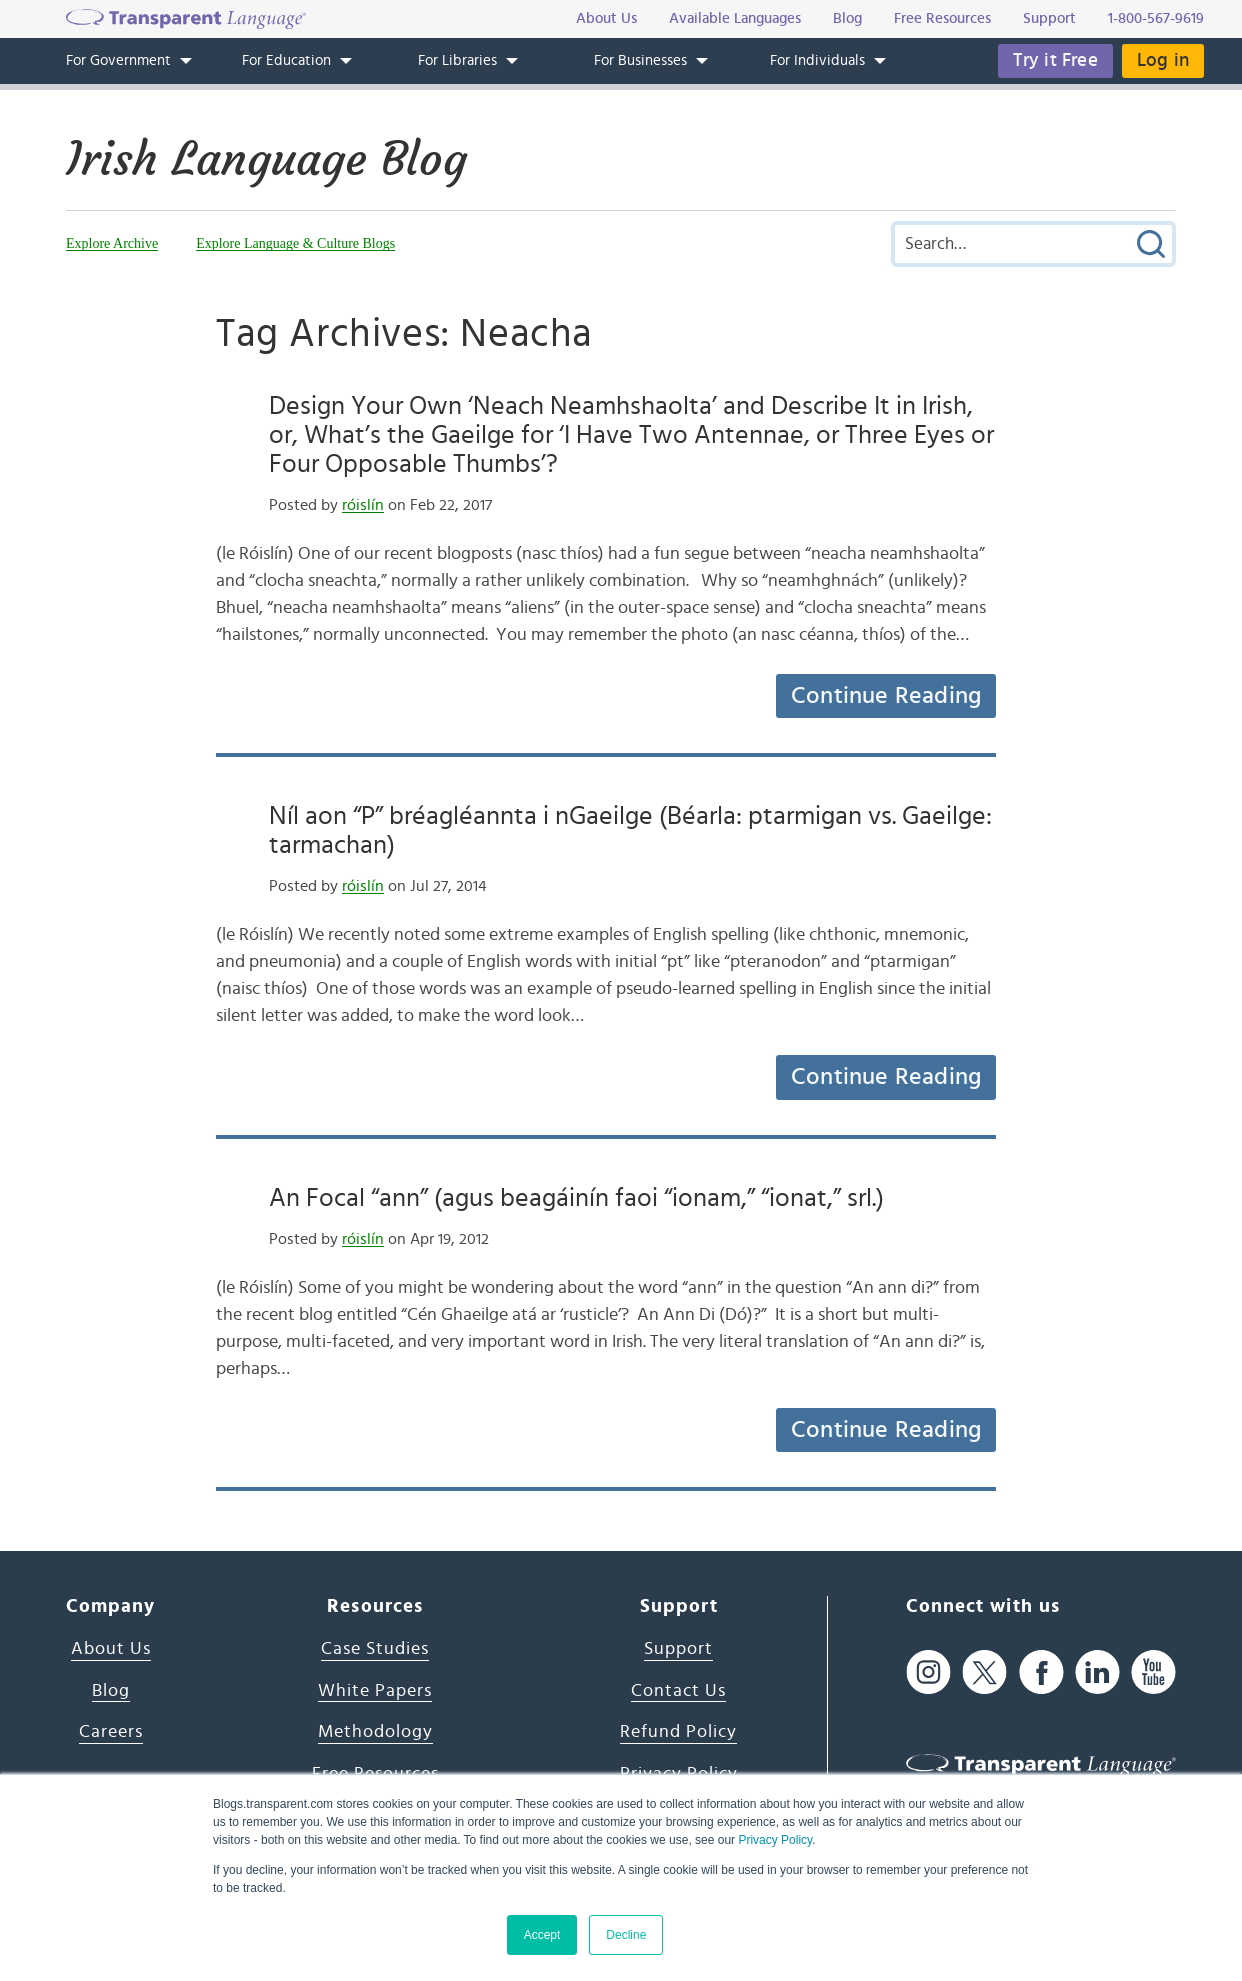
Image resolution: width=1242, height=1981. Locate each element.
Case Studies (375, 1649)
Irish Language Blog (266, 159)
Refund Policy (678, 1732)
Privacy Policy (775, 1840)
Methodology (375, 1732)
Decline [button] (626, 1935)
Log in (1163, 60)
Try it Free (1055, 60)
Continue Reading (886, 696)
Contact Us (678, 1691)
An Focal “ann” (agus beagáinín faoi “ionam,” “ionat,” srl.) (576, 1198)
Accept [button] (542, 1935)
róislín (363, 505)
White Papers (375, 1691)
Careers (111, 1732)
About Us (111, 1649)
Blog (111, 1691)
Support (678, 1649)
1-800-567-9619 (1156, 18)
